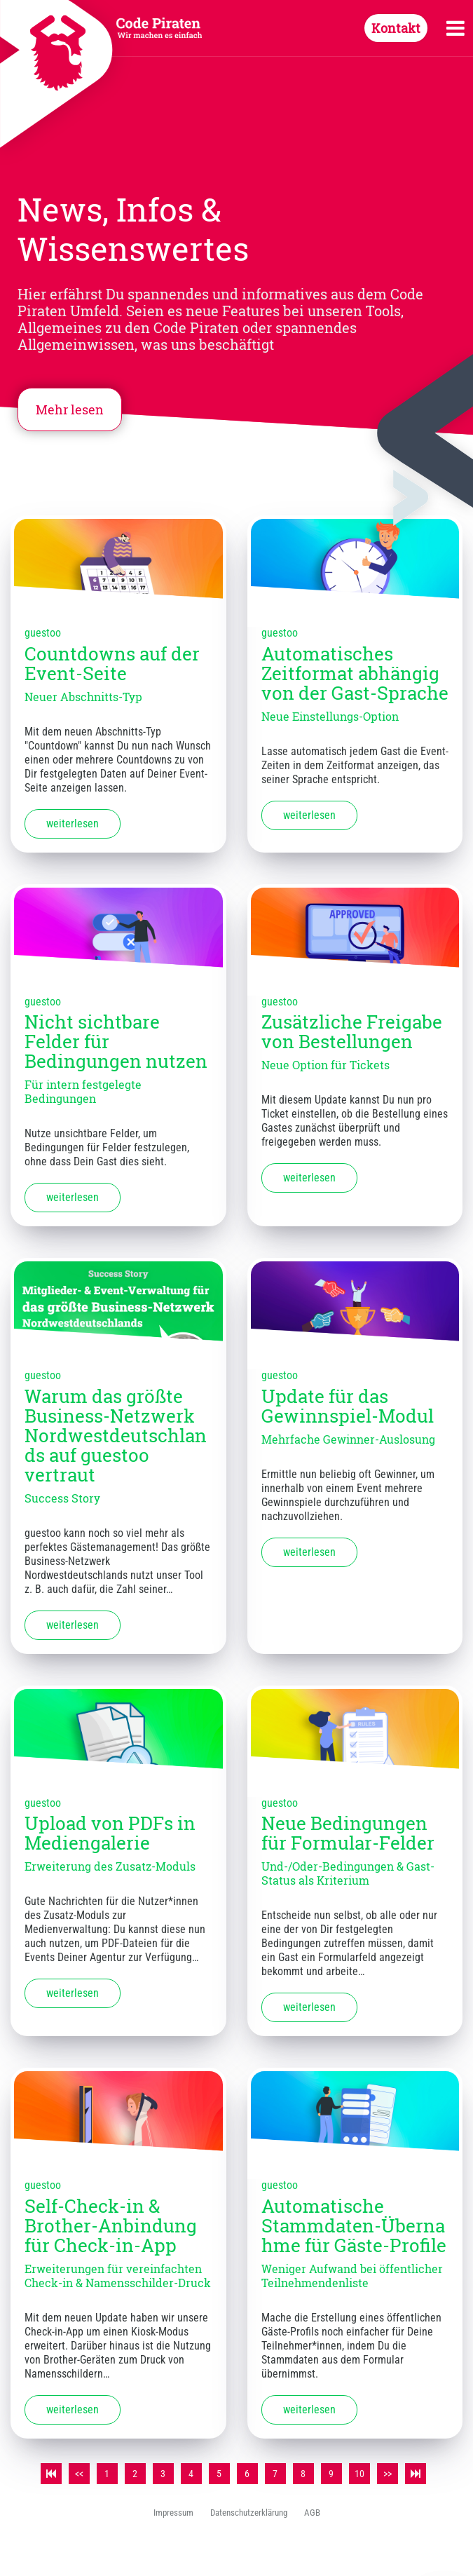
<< (79, 2473)
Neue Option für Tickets (325, 1064)
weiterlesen (72, 823)
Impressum (173, 2512)
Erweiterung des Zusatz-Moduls (110, 1866)
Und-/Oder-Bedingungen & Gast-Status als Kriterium (347, 1873)
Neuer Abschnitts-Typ (83, 696)
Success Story (62, 1498)
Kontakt (395, 28)
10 (359, 2473)
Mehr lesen (70, 409)
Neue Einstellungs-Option (330, 716)
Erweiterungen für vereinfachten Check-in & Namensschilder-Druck (118, 2275)
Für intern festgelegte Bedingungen (83, 1091)
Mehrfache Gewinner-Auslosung (348, 1439)
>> (387, 2473)
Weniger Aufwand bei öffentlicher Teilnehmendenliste (352, 2275)
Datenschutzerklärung (248, 2512)
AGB (312, 2512)
